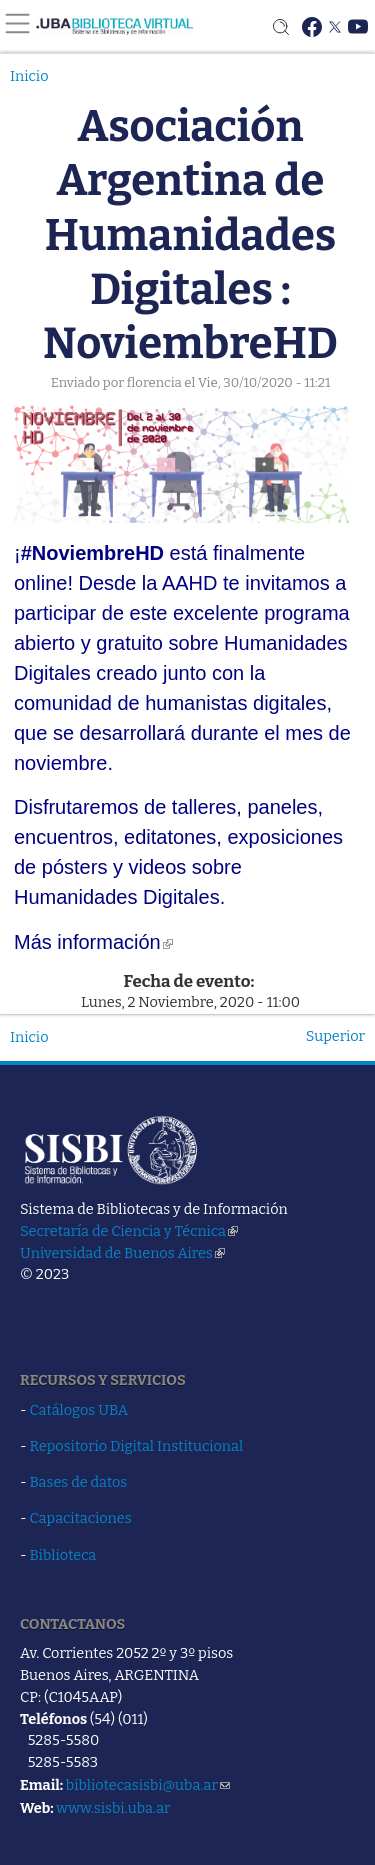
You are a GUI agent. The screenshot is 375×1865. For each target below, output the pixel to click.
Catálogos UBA (79, 1410)
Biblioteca (63, 1555)
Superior (335, 1036)
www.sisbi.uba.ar (113, 1808)
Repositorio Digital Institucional (137, 1446)
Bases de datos (79, 1482)
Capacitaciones (81, 1518)
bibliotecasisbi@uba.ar (148, 1785)
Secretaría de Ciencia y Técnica (129, 1231)
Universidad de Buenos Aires (122, 1253)
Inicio (29, 76)
